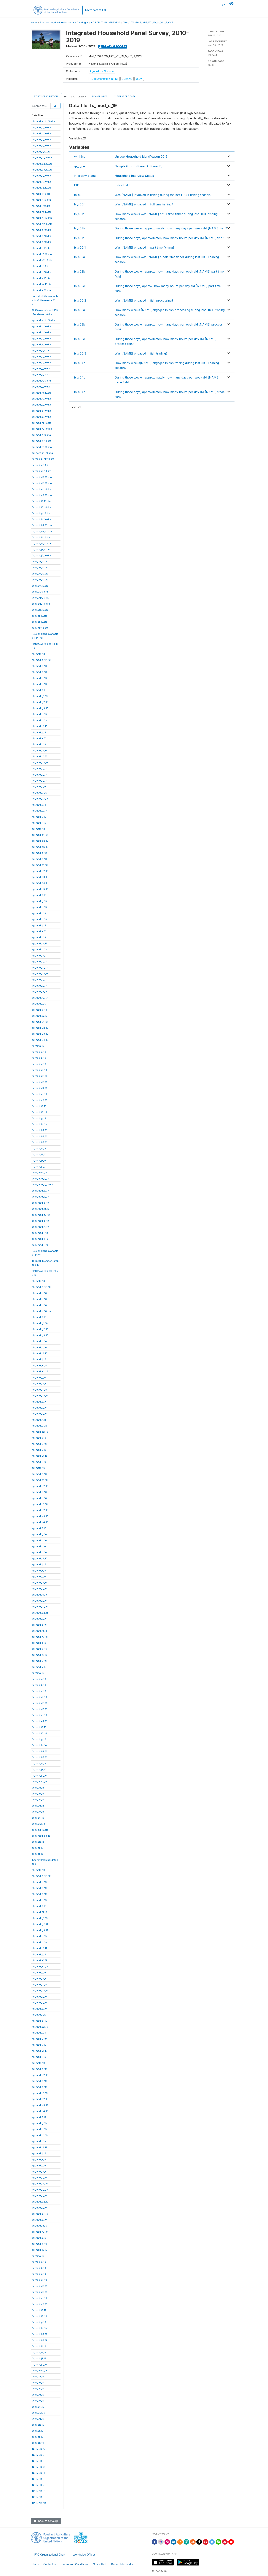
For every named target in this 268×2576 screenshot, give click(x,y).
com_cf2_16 (38, 1823)
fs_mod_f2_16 (39, 1733)
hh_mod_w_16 (39, 1455)
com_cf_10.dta (40, 591)
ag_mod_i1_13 (39, 919)
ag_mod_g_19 (39, 2123)
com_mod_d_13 (40, 1196)
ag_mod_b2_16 (40, 1486)
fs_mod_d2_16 (39, 1702)
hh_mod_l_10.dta (41, 205)
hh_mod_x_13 (39, 822)
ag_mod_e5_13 (40, 889)
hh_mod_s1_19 (39, 2020)
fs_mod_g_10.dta (41, 513)
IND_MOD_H (38, 2472)
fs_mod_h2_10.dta (42, 525)
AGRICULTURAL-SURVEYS (106, 22)
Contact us (49, 2564)
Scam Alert (99, 2564)
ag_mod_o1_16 (40, 1606)
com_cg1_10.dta (40, 597)
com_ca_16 (38, 1787)
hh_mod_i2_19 (39, 1948)
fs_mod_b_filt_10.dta (43, 458)
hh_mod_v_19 (39, 2044)
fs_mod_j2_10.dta (41, 555)
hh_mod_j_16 (39, 1359)
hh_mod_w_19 (39, 2050)
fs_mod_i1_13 (39, 1148)
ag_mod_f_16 (39, 1528)
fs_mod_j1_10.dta (41, 549)
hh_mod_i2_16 (39, 1353)
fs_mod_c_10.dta (41, 464)
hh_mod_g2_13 (40, 702)
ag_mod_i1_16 (39, 1552)
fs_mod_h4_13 (39, 1142)
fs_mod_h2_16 (39, 1751)
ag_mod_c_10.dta (41, 332)
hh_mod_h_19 (39, 1936)
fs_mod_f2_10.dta (41, 507)
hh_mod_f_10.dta (41, 151)
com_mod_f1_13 (40, 1208)
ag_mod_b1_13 (40, 834)
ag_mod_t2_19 (39, 2249)
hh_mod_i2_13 (39, 726)
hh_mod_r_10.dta (41, 248)
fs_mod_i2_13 (39, 1154)
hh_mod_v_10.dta (41, 278)
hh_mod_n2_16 (40, 1395)
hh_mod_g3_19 (40, 1930)
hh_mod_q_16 (39, 1413)
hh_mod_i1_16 (39, 1347)
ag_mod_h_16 (39, 1540)
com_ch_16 (38, 1841)
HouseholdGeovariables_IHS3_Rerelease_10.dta (45, 300)
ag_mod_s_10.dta (41, 434)
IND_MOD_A (38, 2448)
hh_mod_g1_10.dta (42, 157)
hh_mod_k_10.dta (41, 199)
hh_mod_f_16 (39, 1317)
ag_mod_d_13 (39, 858)
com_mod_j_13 (40, 1238)
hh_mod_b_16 (39, 1293)
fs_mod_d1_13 (39, 1069)
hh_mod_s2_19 (40, 2026)
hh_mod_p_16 (39, 1407)
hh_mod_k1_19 (39, 1960)
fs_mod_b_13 (39, 1057)
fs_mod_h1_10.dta (41, 519)
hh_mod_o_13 (39, 768)
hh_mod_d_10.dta (41, 139)
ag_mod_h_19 (39, 2129)
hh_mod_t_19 (39, 2032)
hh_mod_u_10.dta (41, 272)
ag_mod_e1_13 (40, 864)
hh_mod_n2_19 (40, 1990)
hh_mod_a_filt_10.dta (43, 121)
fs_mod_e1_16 (39, 1715)
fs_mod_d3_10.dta (42, 483)
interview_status (85, 176)
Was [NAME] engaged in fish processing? (144, 300)
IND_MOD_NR (39, 2503)
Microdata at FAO (96, 10)
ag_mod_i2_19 (39, 2147)
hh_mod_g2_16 (40, 1329)
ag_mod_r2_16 (40, 1636)
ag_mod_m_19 (39, 2171)
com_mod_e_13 (40, 1202)
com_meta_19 (39, 2370)
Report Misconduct (123, 2564)
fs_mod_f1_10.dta (41, 501)
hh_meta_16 (38, 1280)
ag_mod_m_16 (39, 1582)
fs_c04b (79, 377)
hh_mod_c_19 (39, 1887)
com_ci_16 (37, 1847)
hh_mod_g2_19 (40, 1924)
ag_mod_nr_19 (40, 2183)
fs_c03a (79, 310)
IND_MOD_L (38, 2497)
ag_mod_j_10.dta (41, 374)
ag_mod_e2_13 (40, 871)
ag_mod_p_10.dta (41, 410)
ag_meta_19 (38, 2062)
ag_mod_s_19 (39, 2237)
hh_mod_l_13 (39, 744)
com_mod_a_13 (40, 1178)
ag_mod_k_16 (39, 1570)
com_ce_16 (38, 1811)
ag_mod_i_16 (39, 1546)
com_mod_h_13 (40, 1226)
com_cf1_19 (38, 2406)
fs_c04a (79, 363)
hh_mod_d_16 (39, 1305)
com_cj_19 (37, 2436)
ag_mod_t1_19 (39, 2243)
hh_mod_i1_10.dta (41, 181)
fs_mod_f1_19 (39, 2310)
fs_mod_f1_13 (39, 1106)
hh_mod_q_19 (39, 2008)
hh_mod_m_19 (39, 1978)
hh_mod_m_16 (39, 1383)
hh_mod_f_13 (39, 689)
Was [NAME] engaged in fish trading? (141, 353)
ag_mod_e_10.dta (41, 344)
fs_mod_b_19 (39, 2267)
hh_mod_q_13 (39, 780)
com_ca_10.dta (40, 561)
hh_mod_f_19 (39, 1905)
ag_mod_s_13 (39, 1003)
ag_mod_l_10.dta (41, 386)
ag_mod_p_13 (39, 979)
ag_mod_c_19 (39, 2080)
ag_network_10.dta (42, 452)
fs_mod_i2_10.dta (41, 543)
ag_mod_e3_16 (40, 1516)
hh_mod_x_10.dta (41, 290)
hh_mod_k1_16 (39, 1365)
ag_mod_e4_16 (40, 1522)
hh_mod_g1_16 (40, 1323)
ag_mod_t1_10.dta (41, 440)
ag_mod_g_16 (39, 1534)
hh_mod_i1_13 (39, 720)
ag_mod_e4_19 (40, 2111)
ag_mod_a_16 (39, 1473)
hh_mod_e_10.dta (41, 145)
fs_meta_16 (38, 1672)
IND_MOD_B (38, 2454)
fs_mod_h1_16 (39, 1745)
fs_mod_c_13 (39, 1063)
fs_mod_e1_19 (39, 2298)
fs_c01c (79, 238)
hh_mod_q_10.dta (41, 241)
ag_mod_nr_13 (40, 955)
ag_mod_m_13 (39, 943)
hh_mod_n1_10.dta (42, 217)
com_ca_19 (38, 2376)
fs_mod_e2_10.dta (42, 495)
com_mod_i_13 (40, 1232)
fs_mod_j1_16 (39, 1769)
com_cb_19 (38, 2382)
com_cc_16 (38, 1799)
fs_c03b (79, 324)
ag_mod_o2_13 (40, 973)
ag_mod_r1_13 (39, 991)
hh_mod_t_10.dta (41, 266)
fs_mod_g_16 (39, 1739)
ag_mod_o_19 (39, 2195)
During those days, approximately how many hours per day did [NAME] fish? (169, 238)
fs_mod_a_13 (39, 1051)
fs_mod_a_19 (39, 2261)
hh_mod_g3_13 (40, 708)
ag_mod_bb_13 (40, 846)
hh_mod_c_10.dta (41, 133)
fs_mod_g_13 (39, 1118)
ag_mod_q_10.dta (41, 416)
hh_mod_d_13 (39, 678)
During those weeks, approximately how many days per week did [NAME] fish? (171, 228)
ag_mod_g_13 (39, 901)
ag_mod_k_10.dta (41, 380)
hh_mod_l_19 (39, 1972)
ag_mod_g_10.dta (41, 356)
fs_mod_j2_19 (39, 2364)
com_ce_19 (38, 2400)
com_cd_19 (38, 2394)
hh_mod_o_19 (39, 1996)
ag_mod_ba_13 (40, 840)
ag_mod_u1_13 (40, 1021)
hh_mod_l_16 (39, 1377)
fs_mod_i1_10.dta (41, 537)
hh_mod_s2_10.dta (42, 260)
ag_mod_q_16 (39, 1624)
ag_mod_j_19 (39, 2153)
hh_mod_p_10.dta (41, 235)
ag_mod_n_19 (39, 2177)
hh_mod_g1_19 (40, 1918)
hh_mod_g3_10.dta (42, 169)
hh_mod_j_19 (39, 1954)
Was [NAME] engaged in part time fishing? (144, 247)
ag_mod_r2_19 (40, 2231)
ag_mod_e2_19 (40, 2098)
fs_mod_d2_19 (39, 2285)
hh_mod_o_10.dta (41, 229)
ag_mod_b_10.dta (41, 326)
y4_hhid (79, 156)
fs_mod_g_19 (39, 2322)
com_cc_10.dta (40, 573)
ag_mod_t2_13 (39, 1015)
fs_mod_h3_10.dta (42, 531)
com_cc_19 (38, 2388)
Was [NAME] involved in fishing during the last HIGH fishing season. (163, 195)
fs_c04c (79, 392)
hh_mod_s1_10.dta (42, 253)
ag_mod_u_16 (39, 1660)
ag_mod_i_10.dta (41, 368)
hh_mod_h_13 (39, 714)
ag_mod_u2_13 (40, 1027)
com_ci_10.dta (39, 615)
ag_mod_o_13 (39, 961)
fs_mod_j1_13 (39, 1160)
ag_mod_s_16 (39, 1642)
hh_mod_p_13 (39, 774)
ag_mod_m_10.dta (42, 392)
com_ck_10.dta (40, 627)
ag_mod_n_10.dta (41, 398)
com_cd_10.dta (40, 579)
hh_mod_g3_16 (40, 1335)
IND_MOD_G (38, 2466)
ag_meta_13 (38, 828)
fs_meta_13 (38, 1045)
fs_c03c (79, 339)
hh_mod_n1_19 (39, 1984)
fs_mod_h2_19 (39, 2334)
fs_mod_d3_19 (39, 2291)
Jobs (36, 2564)
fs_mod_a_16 (39, 1678)
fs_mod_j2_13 (39, 1166)
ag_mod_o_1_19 (40, 2189)
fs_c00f (79, 204)
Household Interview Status (134, 176)
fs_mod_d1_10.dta (41, 470)
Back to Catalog (46, 2520)
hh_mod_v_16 (39, 1449)
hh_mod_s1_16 (39, 1425)
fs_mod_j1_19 (39, 2358)
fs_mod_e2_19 (39, 2304)
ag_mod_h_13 (39, 907)
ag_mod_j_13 (39, 925)
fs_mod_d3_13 (39, 1082)
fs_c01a (79, 214)
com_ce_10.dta (40, 585)
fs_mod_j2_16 (39, 1775)
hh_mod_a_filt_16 (41, 1286)
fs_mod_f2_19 (39, 2316)
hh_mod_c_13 (39, 671)
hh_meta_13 (38, 653)
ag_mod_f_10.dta (41, 350)
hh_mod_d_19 (39, 1893)
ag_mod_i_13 (39, 913)
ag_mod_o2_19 (40, 2201)
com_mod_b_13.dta (42, 1184)
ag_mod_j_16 (39, 1564)
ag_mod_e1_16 (40, 1504)
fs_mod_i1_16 (39, 1763)
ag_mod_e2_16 (40, 1509)
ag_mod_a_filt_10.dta (43, 320)
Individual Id (123, 185)
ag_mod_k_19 (39, 2159)
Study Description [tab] (46, 96)
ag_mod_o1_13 (40, 967)
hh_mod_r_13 (39, 786)
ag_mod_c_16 (39, 1491)
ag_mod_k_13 (39, 931)
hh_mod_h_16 (39, 1341)
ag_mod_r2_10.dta (42, 428)
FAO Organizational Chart (49, 2554)
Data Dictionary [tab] (75, 96)
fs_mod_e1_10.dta (41, 489)
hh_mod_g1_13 (40, 696)
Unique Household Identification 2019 (141, 156)
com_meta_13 (39, 1172)
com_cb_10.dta (40, 567)
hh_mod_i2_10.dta (42, 187)
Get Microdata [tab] (124, 96)
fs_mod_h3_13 (39, 1136)
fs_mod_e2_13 (39, 1100)
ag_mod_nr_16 (40, 1594)
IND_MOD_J (38, 2484)
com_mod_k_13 (40, 1244)
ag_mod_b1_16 (40, 1479)
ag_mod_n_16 (39, 1588)
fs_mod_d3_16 (39, 1709)
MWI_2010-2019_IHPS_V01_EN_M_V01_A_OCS (148, 22)
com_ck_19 (38, 2442)
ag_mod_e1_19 (40, 2093)
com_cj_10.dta (39, 621)
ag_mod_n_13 (39, 949)
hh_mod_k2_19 (40, 1966)
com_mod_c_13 (40, 1190)
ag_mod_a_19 (39, 2068)
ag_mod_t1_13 (39, 1009)
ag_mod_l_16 (39, 1576)
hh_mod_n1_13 (39, 756)
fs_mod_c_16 (39, 1691)
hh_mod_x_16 (39, 1461)
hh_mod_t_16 (39, 1437)
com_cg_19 (38, 2418)
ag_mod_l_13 (39, 937)
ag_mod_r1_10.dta (41, 422)
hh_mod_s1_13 (39, 792)
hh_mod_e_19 (39, 1900)
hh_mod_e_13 (39, 683)
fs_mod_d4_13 (39, 1087)
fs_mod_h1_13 (39, 1124)
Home (34, 22)
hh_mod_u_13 (39, 810)
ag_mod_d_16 (39, 1498)
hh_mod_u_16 (39, 1443)
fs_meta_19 (38, 2255)
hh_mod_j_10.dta (41, 193)
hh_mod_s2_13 (40, 798)
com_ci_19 (37, 2430)
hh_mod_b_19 (39, 1882)
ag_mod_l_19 (39, 2165)
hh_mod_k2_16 (40, 1371)
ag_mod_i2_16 (39, 1558)
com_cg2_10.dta (41, 603)
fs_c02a (79, 257)
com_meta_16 (39, 1781)
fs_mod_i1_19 (39, 2346)
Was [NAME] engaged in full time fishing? (144, 204)
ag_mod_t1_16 (39, 1648)
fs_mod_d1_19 (39, 2279)
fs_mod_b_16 (39, 1684)
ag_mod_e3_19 (40, 2105)
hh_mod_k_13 (39, 738)
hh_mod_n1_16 (39, 1389)
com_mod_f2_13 (41, 1214)
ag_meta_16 (38, 1467)
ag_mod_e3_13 (40, 876)
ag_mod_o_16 (39, 1600)
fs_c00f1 (80, 247)
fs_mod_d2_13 (39, 1075)
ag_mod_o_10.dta (41, 404)
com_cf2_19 (38, 2412)
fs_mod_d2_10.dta (42, 477)
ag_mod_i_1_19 (40, 2135)
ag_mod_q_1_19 (40, 2213)
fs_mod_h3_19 (39, 2340)
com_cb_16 (38, 1793)
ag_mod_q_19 (39, 2219)
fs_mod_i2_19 (39, 2352)
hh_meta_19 (38, 1869)
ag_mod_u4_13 (40, 1039)
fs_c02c (79, 286)
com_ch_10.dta (40, 609)
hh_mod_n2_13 (40, 762)
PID (76, 185)
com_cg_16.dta (40, 1829)
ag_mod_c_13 (39, 852)
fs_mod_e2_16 (39, 1721)
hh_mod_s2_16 (40, 1431)
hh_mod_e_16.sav (41, 1311)
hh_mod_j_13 (39, 732)
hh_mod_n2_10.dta (42, 223)
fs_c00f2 (80, 300)
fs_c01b (79, 228)
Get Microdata (112, 46)
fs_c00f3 (80, 353)
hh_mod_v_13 (39, 816)
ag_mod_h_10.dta (41, 362)
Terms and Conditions (74, 2564)
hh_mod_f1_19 (39, 1912)
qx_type (79, 166)
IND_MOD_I (38, 2478)
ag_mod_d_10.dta (41, 338)
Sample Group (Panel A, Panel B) (138, 166)
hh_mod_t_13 (39, 804)
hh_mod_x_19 (39, 2056)
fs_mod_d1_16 (39, 1697)
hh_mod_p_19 (39, 2002)
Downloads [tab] (100, 96)
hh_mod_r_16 (39, 1419)
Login (222, 4)
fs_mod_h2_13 (39, 1130)
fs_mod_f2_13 (39, 1112)
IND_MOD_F (38, 2460)
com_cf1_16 (38, 1817)
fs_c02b (79, 271)
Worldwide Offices (84, 2554)
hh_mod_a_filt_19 (41, 1875)
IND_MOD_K (38, 2491)
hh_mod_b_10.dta (41, 127)
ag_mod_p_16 (39, 1618)
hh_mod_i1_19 (39, 1942)
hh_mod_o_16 (39, 1401)
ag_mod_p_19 (39, 2207)
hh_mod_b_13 (39, 665)
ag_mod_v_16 (39, 1666)
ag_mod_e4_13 (40, 882)
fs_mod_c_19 (39, 2273)
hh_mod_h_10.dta (41, 175)
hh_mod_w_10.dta (42, 284)
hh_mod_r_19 (39, 2014)
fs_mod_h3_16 (39, 1757)
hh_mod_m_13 (39, 750)
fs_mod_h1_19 (39, 2328)
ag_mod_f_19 (39, 2117)
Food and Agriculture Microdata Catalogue (64, 22)
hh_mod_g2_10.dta (42, 163)
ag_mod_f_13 (39, 894)
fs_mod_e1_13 (39, 1094)
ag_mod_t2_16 (39, 1654)
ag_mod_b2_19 (40, 2074)
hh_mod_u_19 (39, 2038)
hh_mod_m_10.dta (42, 211)
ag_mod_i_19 (39, 2141)
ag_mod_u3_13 (40, 1033)
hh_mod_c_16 (39, 1298)
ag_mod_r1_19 (39, 2225)
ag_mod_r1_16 (39, 1630)
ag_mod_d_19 (39, 2086)
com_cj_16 (37, 1853)
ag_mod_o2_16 (40, 1612)
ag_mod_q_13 (39, 985)
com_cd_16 (38, 1805)
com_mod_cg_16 (41, 1835)
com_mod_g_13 (40, 1220)
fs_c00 (78, 195)
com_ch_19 (38, 2424)
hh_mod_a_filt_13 (41, 659)
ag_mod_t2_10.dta (42, 446)
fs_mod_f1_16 (39, 1727)
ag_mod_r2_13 (40, 997)
